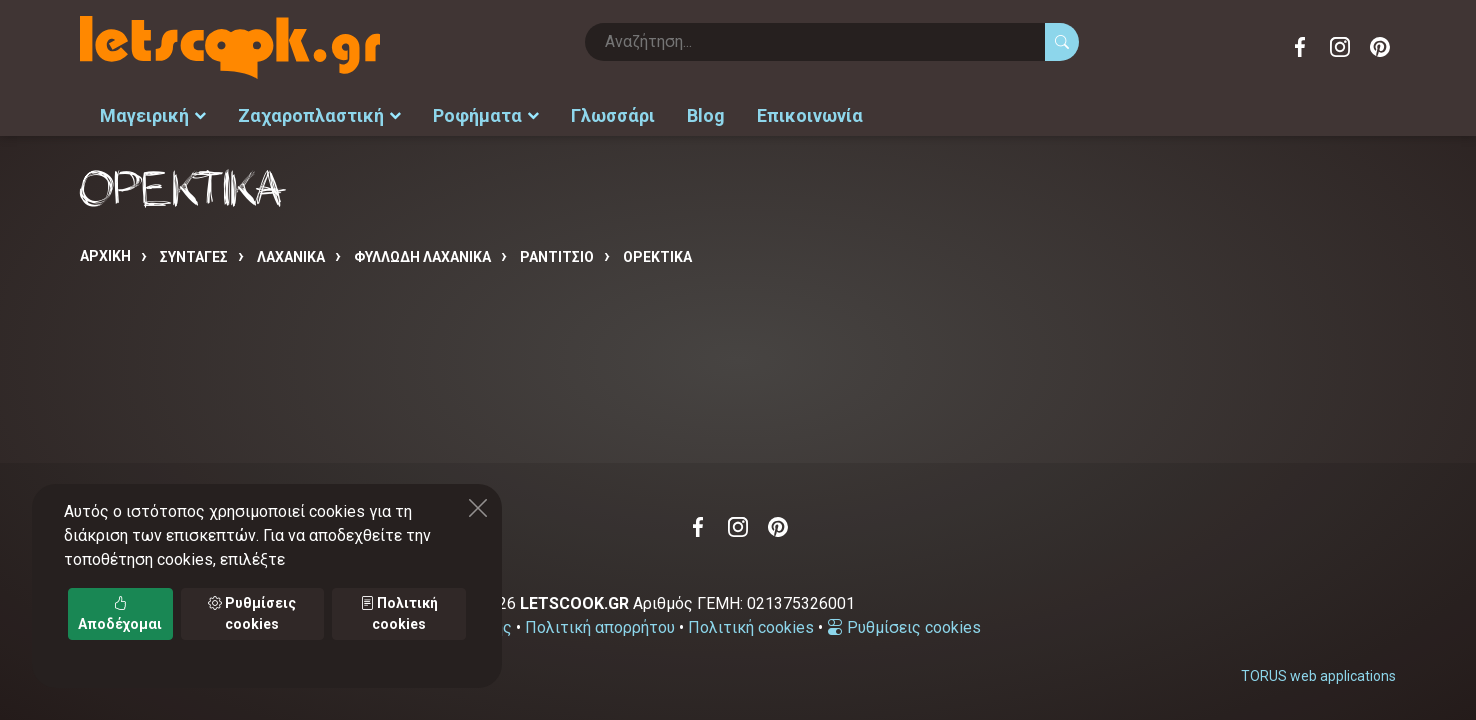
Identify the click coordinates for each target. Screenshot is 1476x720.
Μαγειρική (153, 115)
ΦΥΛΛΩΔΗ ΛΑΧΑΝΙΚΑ (422, 257)
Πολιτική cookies (751, 627)
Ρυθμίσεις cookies (904, 627)
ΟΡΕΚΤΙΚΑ (657, 257)
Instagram (1340, 47)
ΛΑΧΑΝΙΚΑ (291, 257)
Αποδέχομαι (120, 613)
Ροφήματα (486, 115)
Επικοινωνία (810, 115)
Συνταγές (194, 257)
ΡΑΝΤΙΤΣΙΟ (557, 257)
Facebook (1300, 47)
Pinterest (1380, 47)
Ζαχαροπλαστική (319, 115)
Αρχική (105, 256)
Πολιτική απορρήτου (600, 627)
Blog (706, 115)
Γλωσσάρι (613, 115)
